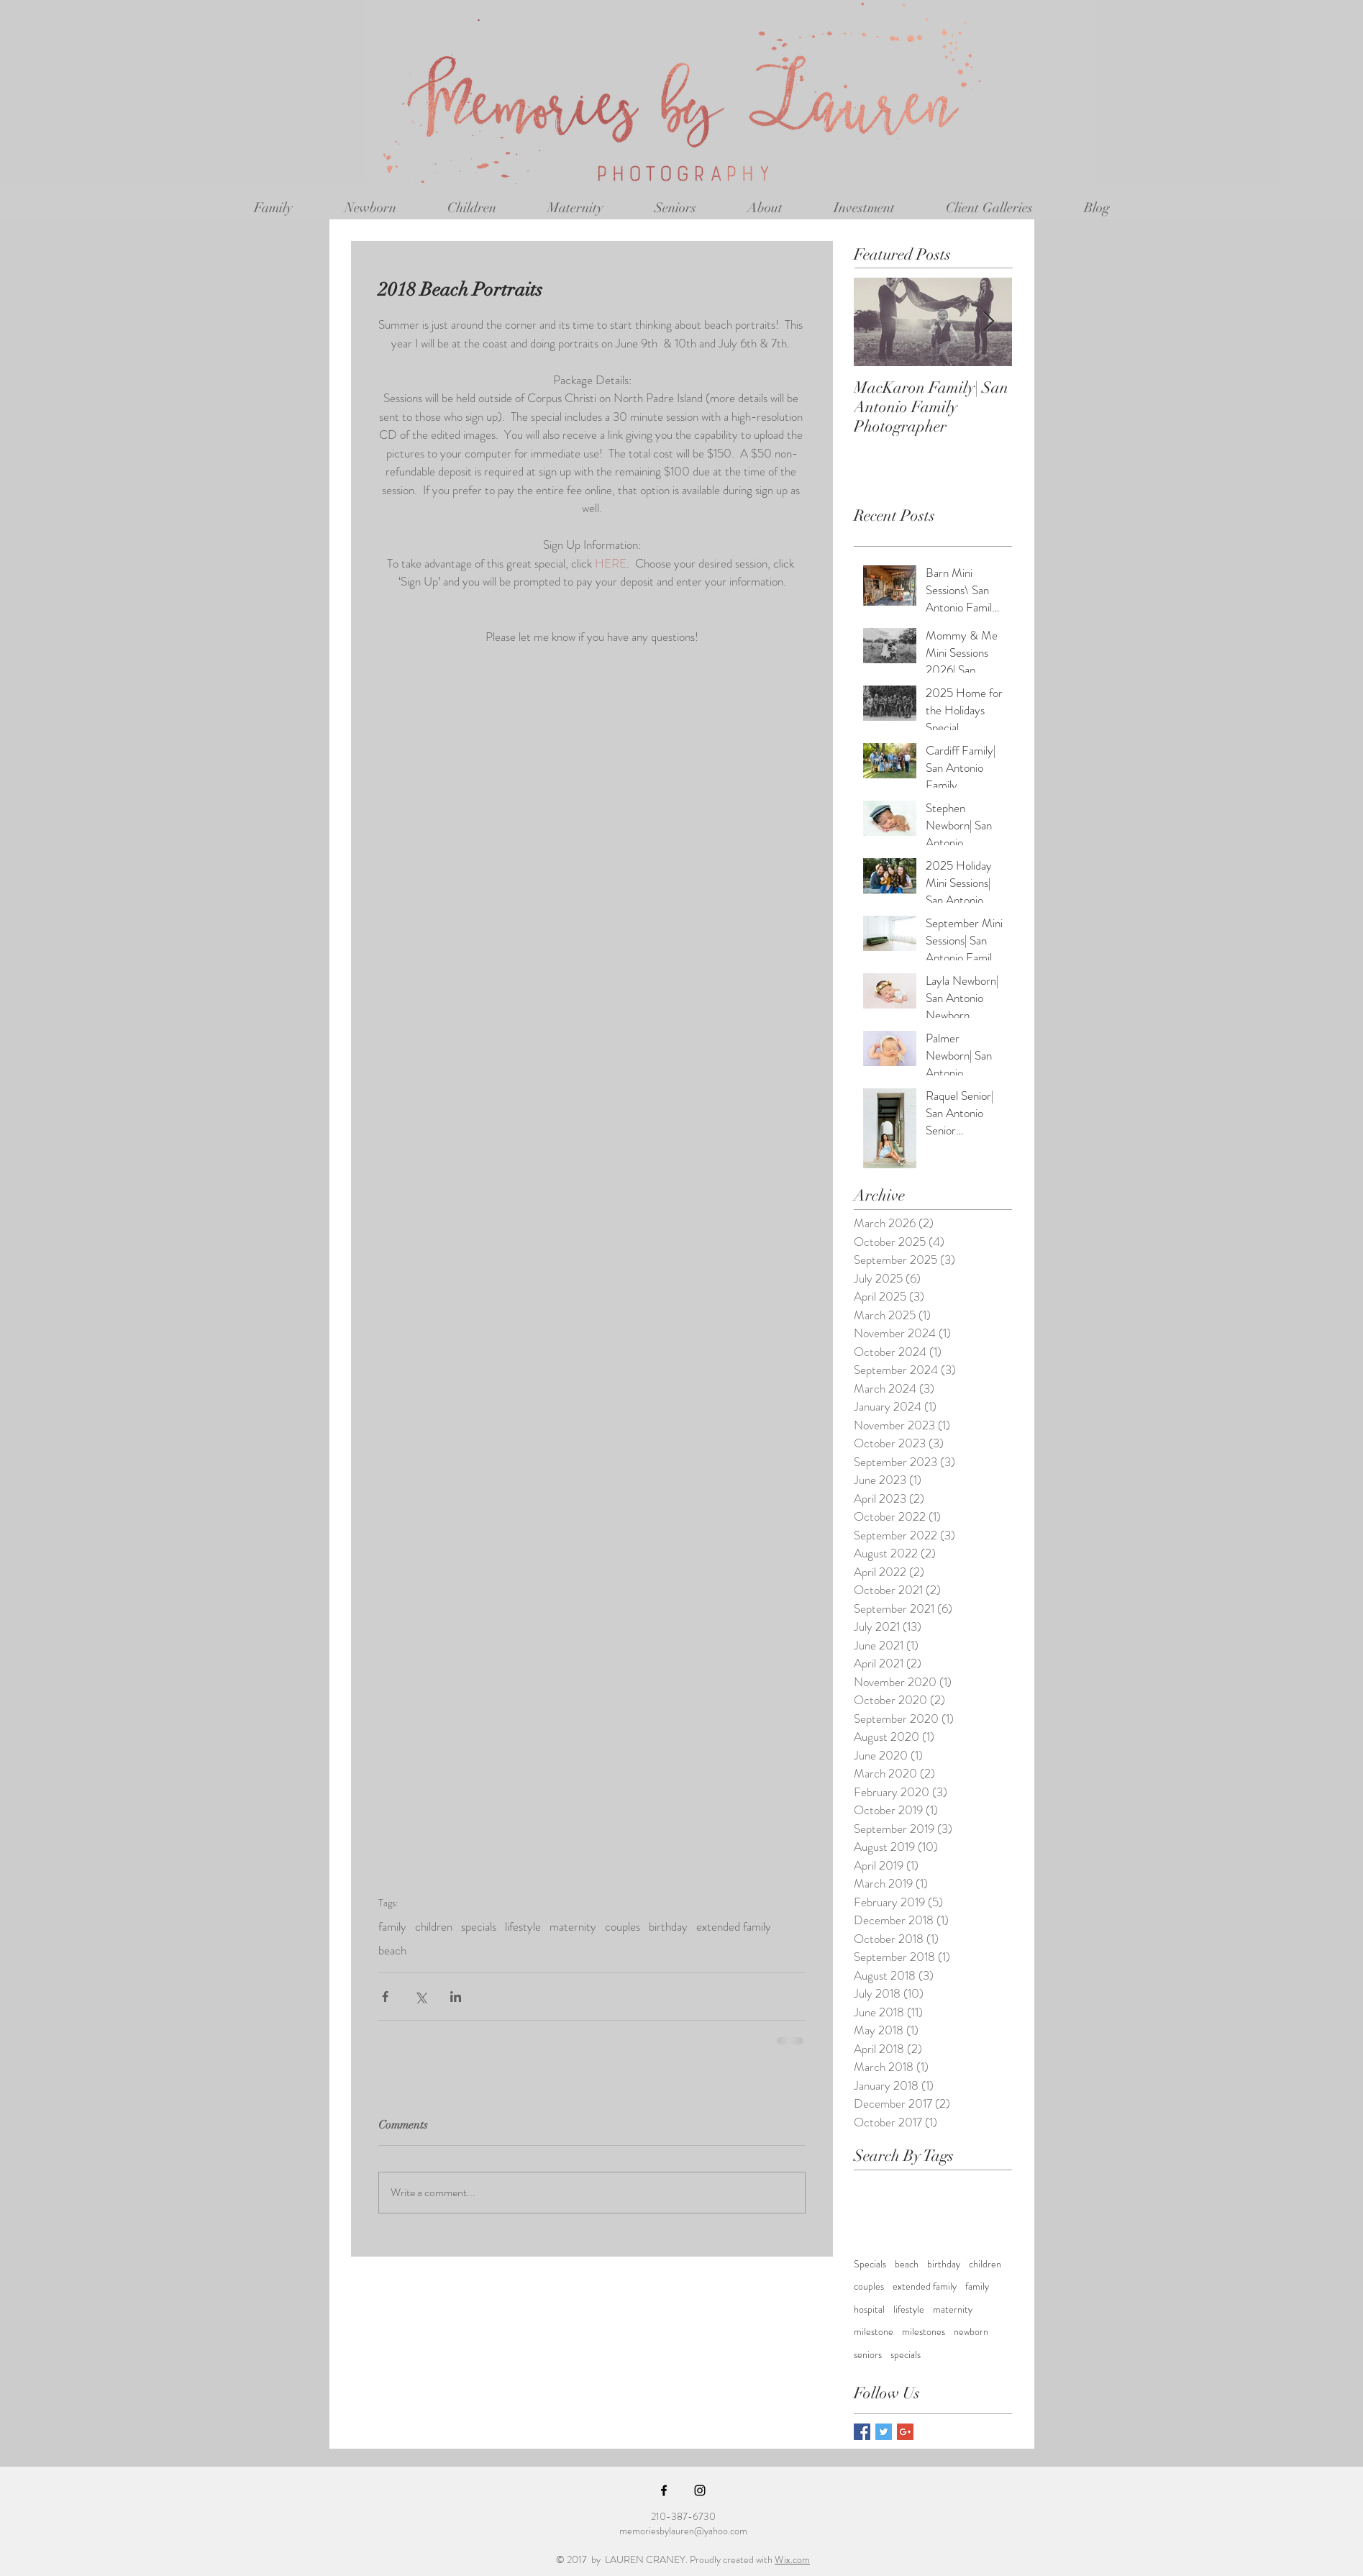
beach (392, 1950)
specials (478, 1926)
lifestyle (523, 1926)
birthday (668, 1926)
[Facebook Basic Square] (862, 2431)
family (392, 1926)
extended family (733, 1926)
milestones (923, 2332)
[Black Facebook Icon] (664, 2490)
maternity (573, 1926)
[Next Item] (989, 322)
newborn (971, 2332)
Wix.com (792, 2559)
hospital (869, 2309)
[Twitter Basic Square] (883, 2431)
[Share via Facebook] (385, 1996)
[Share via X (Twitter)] (420, 1996)
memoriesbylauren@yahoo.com (683, 2530)
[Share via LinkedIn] (455, 1996)
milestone (873, 2332)
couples (622, 1926)
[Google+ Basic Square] (905, 2431)
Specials (870, 2264)
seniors (868, 2355)
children (433, 1926)
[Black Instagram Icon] (700, 2490)
